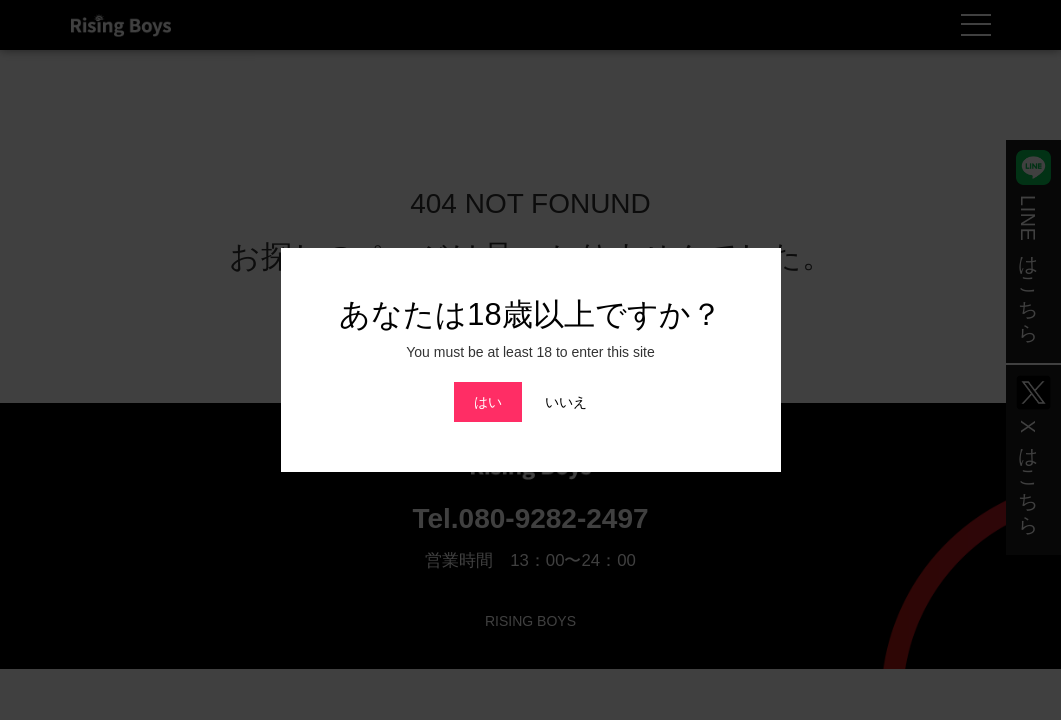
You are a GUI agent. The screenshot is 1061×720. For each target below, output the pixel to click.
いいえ (566, 402)
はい (488, 402)
